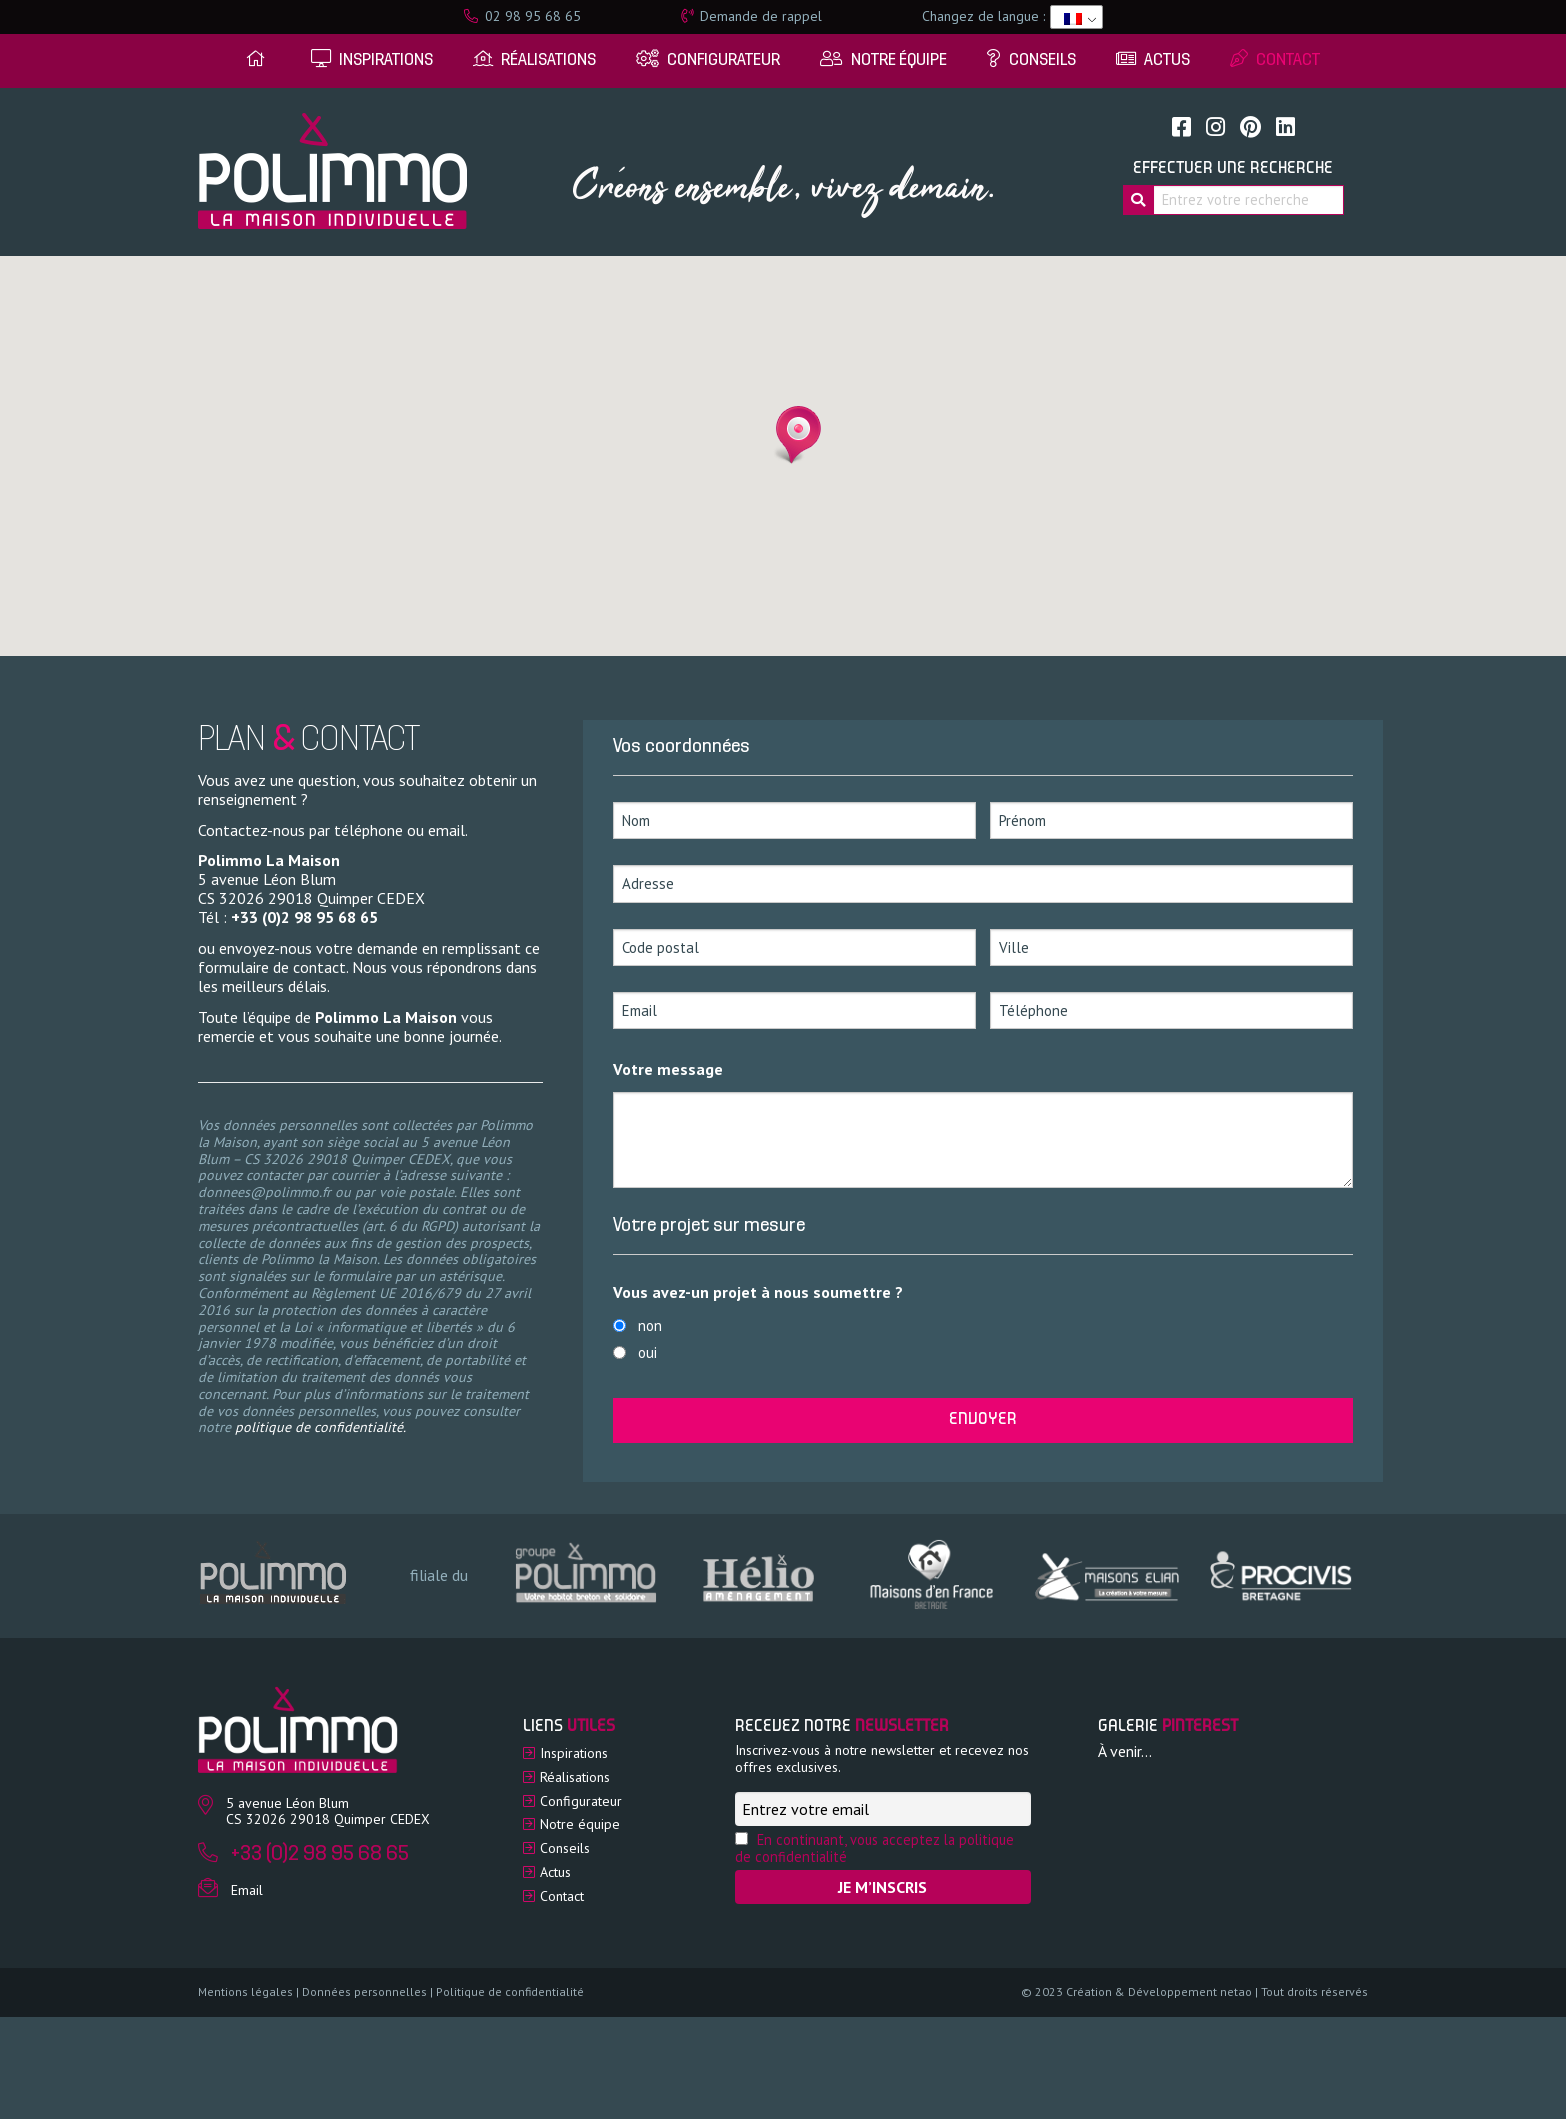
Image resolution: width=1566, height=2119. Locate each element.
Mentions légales (245, 1991)
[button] (792, 435)
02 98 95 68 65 (522, 16)
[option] (585, 1574)
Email (247, 1890)
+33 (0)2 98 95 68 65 (304, 917)
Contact (562, 1896)
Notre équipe (580, 1824)
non (650, 1325)
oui (647, 1352)
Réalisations (575, 1777)
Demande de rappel (751, 16)
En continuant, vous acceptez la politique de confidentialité (874, 1848)
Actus (555, 1872)
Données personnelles (364, 1991)
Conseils (565, 1848)
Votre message (668, 1069)
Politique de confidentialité (510, 1991)
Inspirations (574, 1753)
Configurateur (581, 1801)
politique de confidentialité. (320, 1427)
